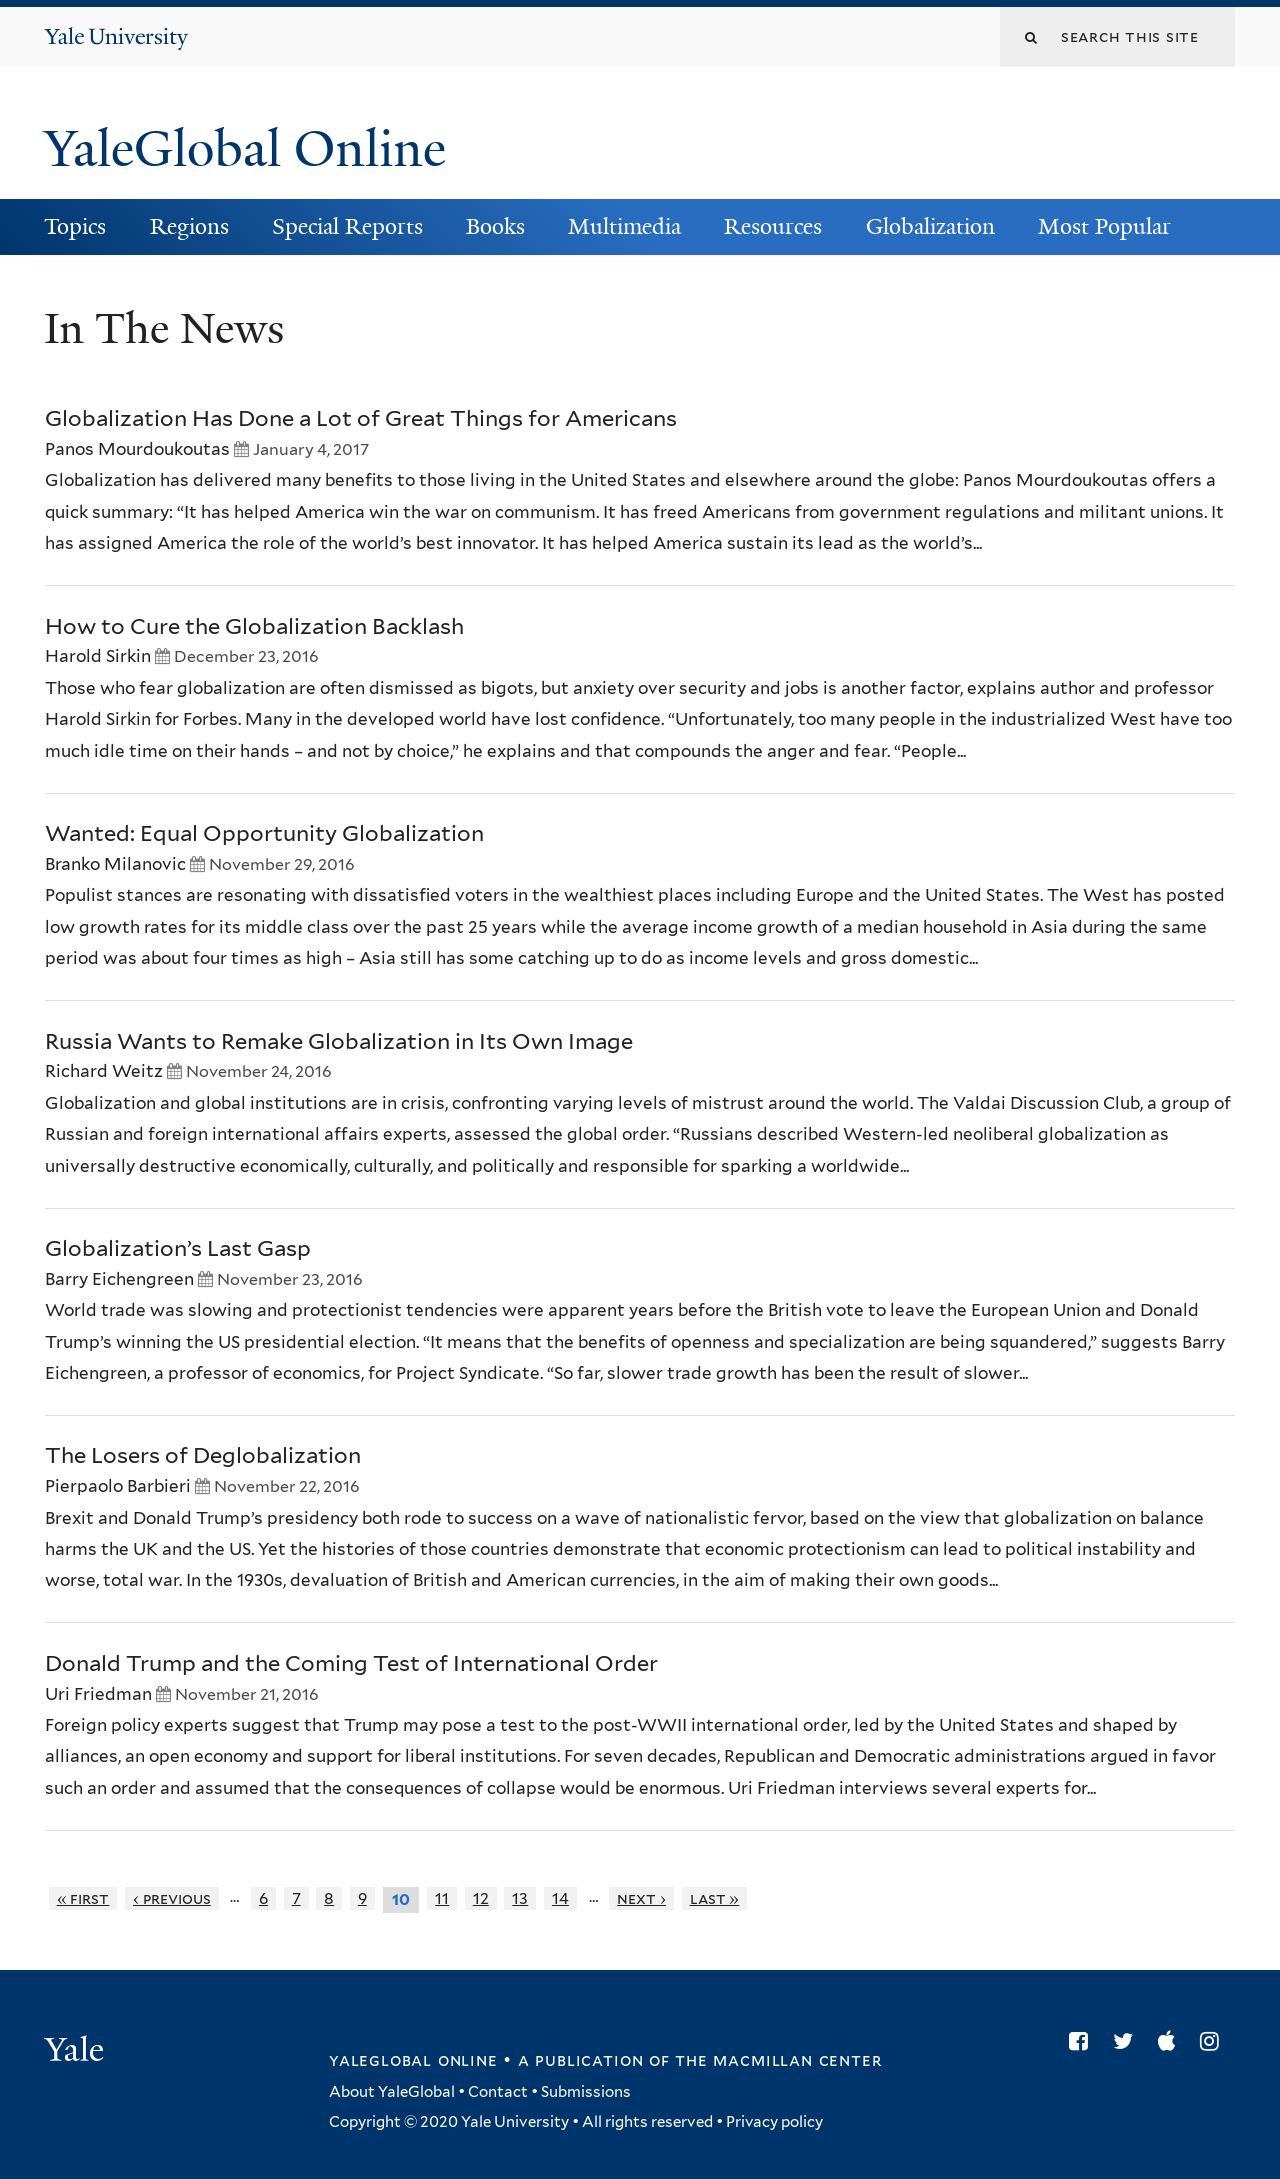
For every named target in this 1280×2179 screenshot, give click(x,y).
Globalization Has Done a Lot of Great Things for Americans (361, 418)
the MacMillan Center (778, 2060)
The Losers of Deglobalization (203, 1455)
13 (520, 1898)
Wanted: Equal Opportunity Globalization (264, 833)
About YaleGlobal (392, 2092)
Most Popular (1104, 226)
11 (442, 1898)
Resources (773, 226)
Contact (498, 2092)
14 (560, 1898)
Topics (75, 226)
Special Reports (347, 226)
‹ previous (172, 1898)
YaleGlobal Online (245, 149)
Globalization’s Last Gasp (178, 1248)
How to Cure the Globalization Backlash (254, 626)
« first (83, 1898)
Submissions (586, 2092)
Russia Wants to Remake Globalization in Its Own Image (339, 1041)
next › (641, 1898)
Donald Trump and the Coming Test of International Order (351, 1663)
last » (715, 1898)
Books (495, 226)
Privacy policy (774, 2122)
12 (481, 1898)
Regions (189, 226)
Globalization (930, 226)
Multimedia (624, 226)
